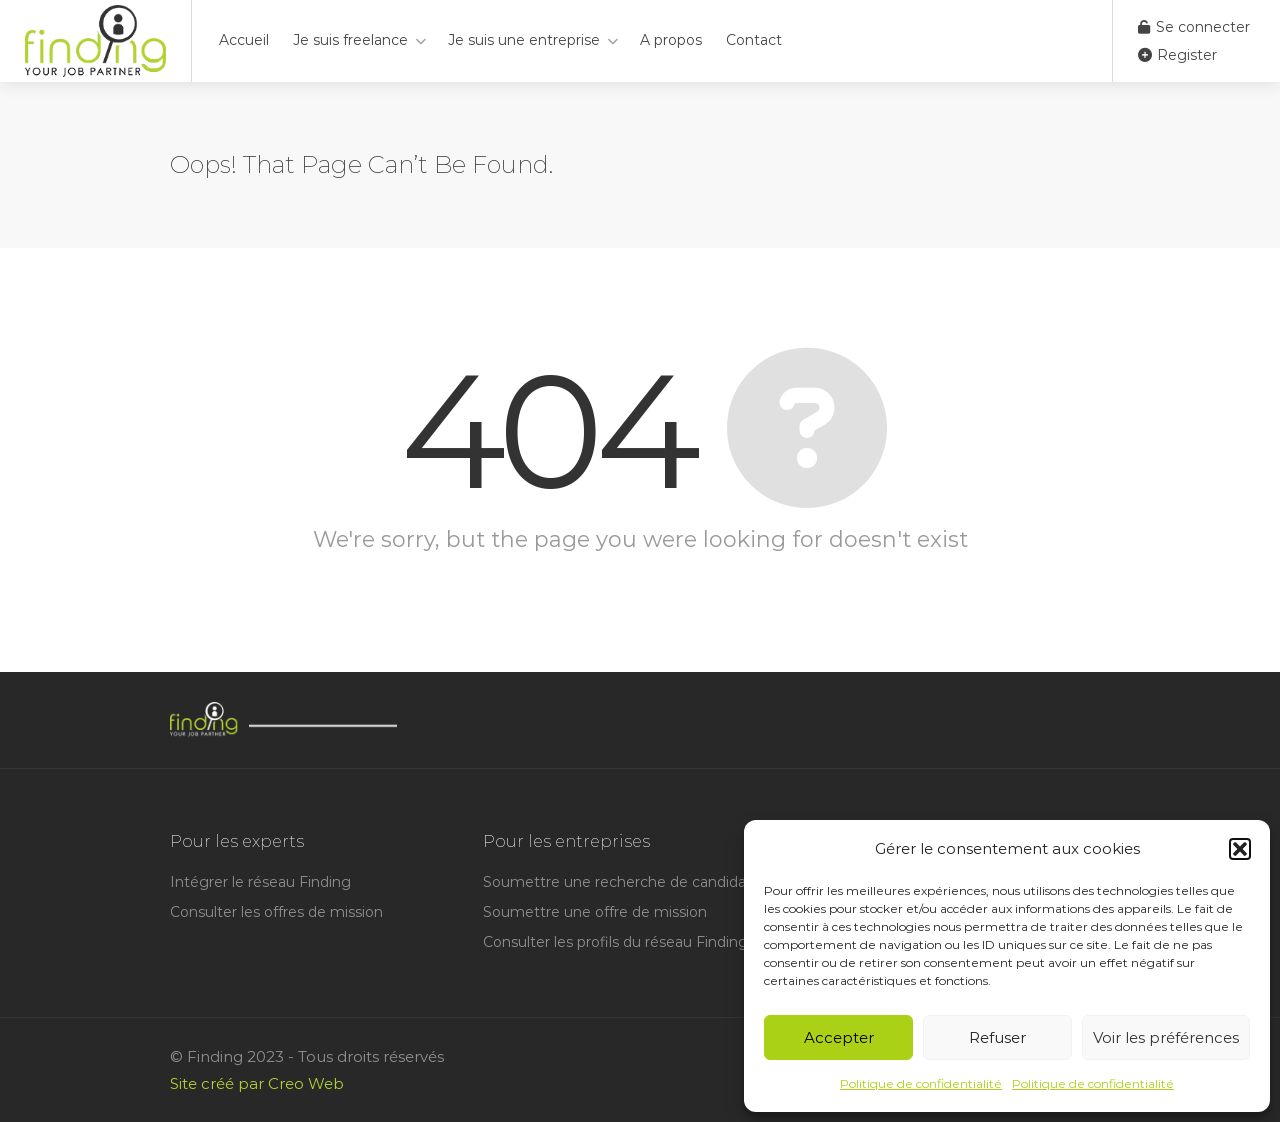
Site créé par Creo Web (257, 1083)
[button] (1240, 849)
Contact (754, 40)
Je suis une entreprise (524, 40)
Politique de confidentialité (921, 1083)
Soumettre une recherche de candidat (617, 882)
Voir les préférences (1166, 1037)
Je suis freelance (350, 40)
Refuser (997, 1037)
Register (1177, 55)
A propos (671, 40)
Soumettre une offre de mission (595, 912)
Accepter (839, 1037)
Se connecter (1194, 27)
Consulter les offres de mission (276, 912)
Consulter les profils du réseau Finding (615, 942)
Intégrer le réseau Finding (260, 882)
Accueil (244, 40)
